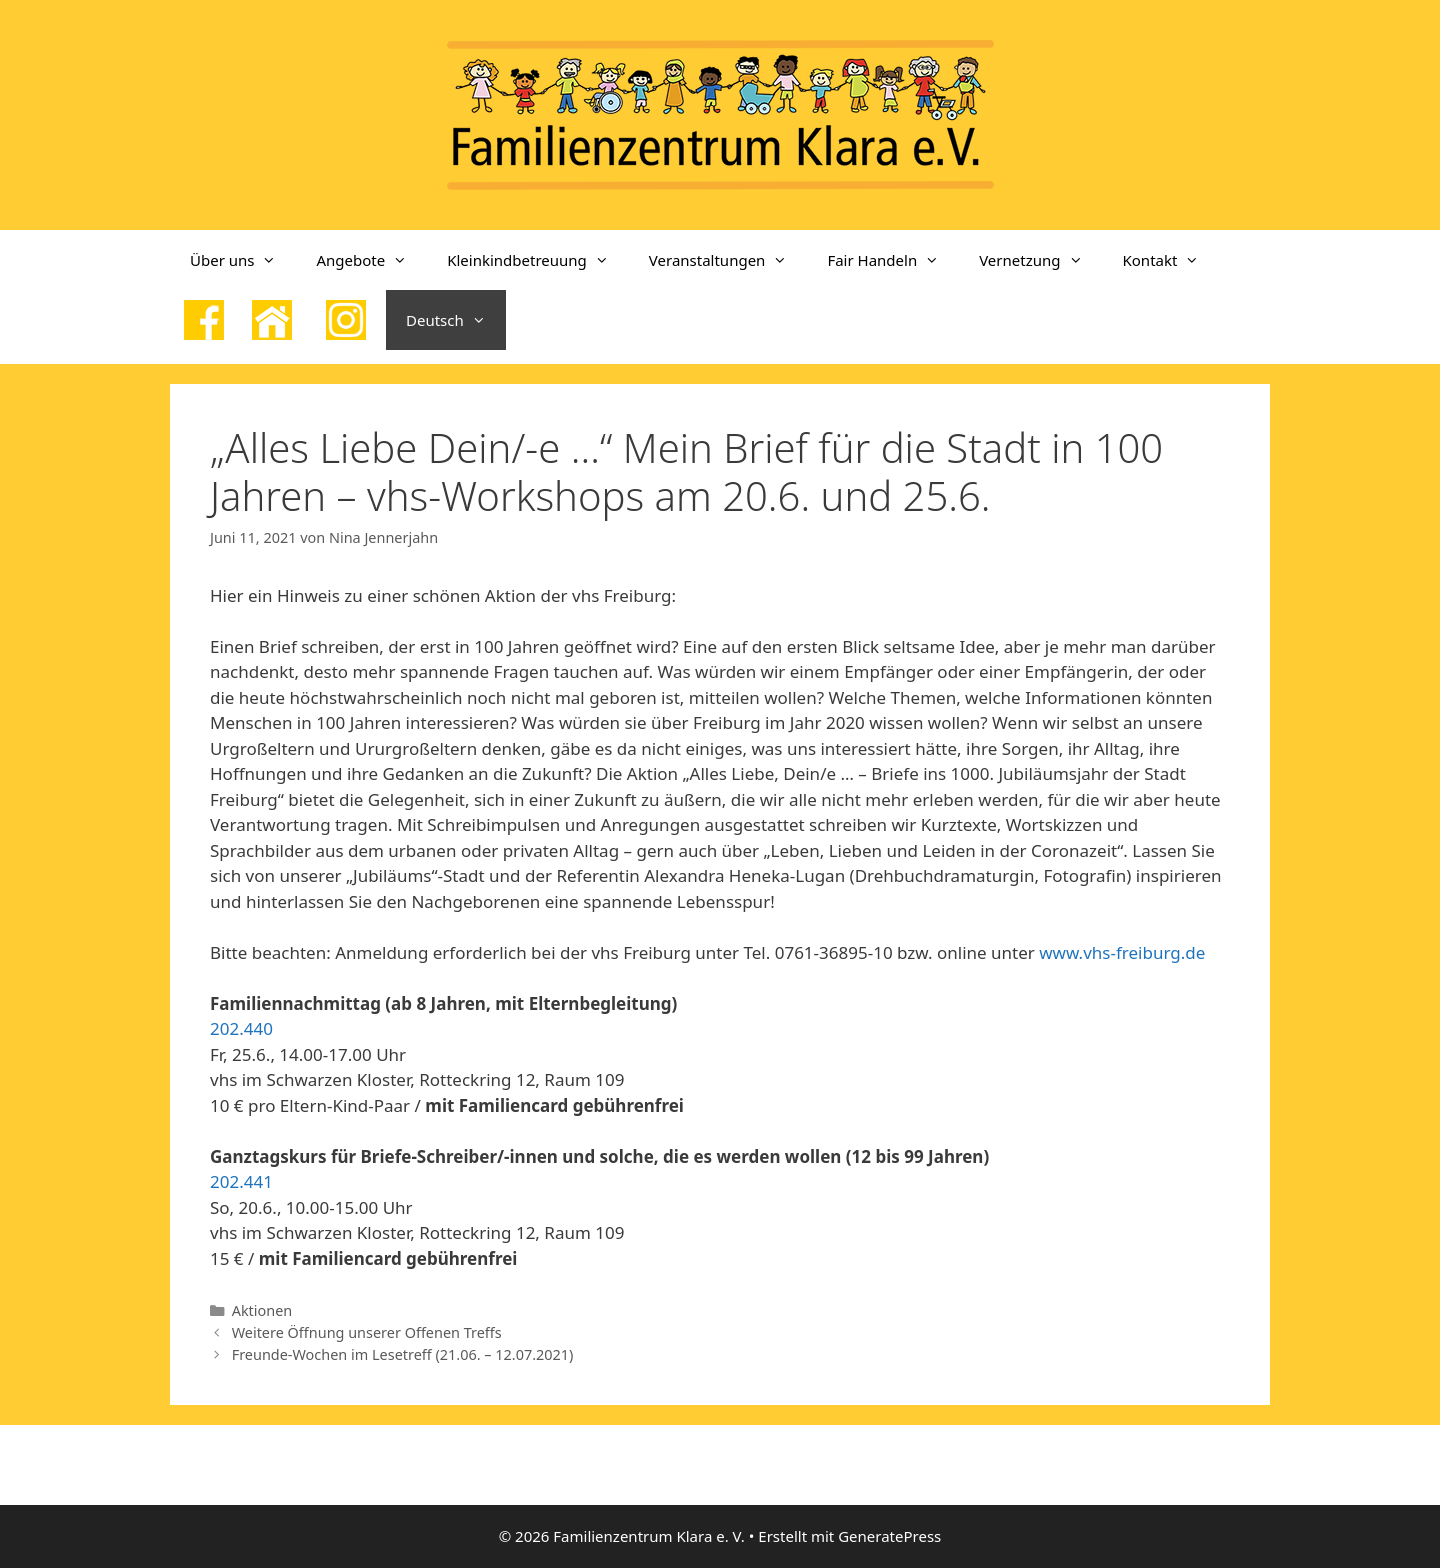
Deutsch (456, 320)
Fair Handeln (893, 260)
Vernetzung (1040, 260)
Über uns (243, 260)
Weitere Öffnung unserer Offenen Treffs (367, 1332)
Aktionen (262, 1310)
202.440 (241, 1028)
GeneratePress (889, 1536)
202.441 (241, 1181)
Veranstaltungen (728, 260)
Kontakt (1171, 260)
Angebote (371, 260)
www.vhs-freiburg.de (1122, 952)
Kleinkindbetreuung (538, 260)
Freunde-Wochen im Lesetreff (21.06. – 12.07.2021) (403, 1354)
